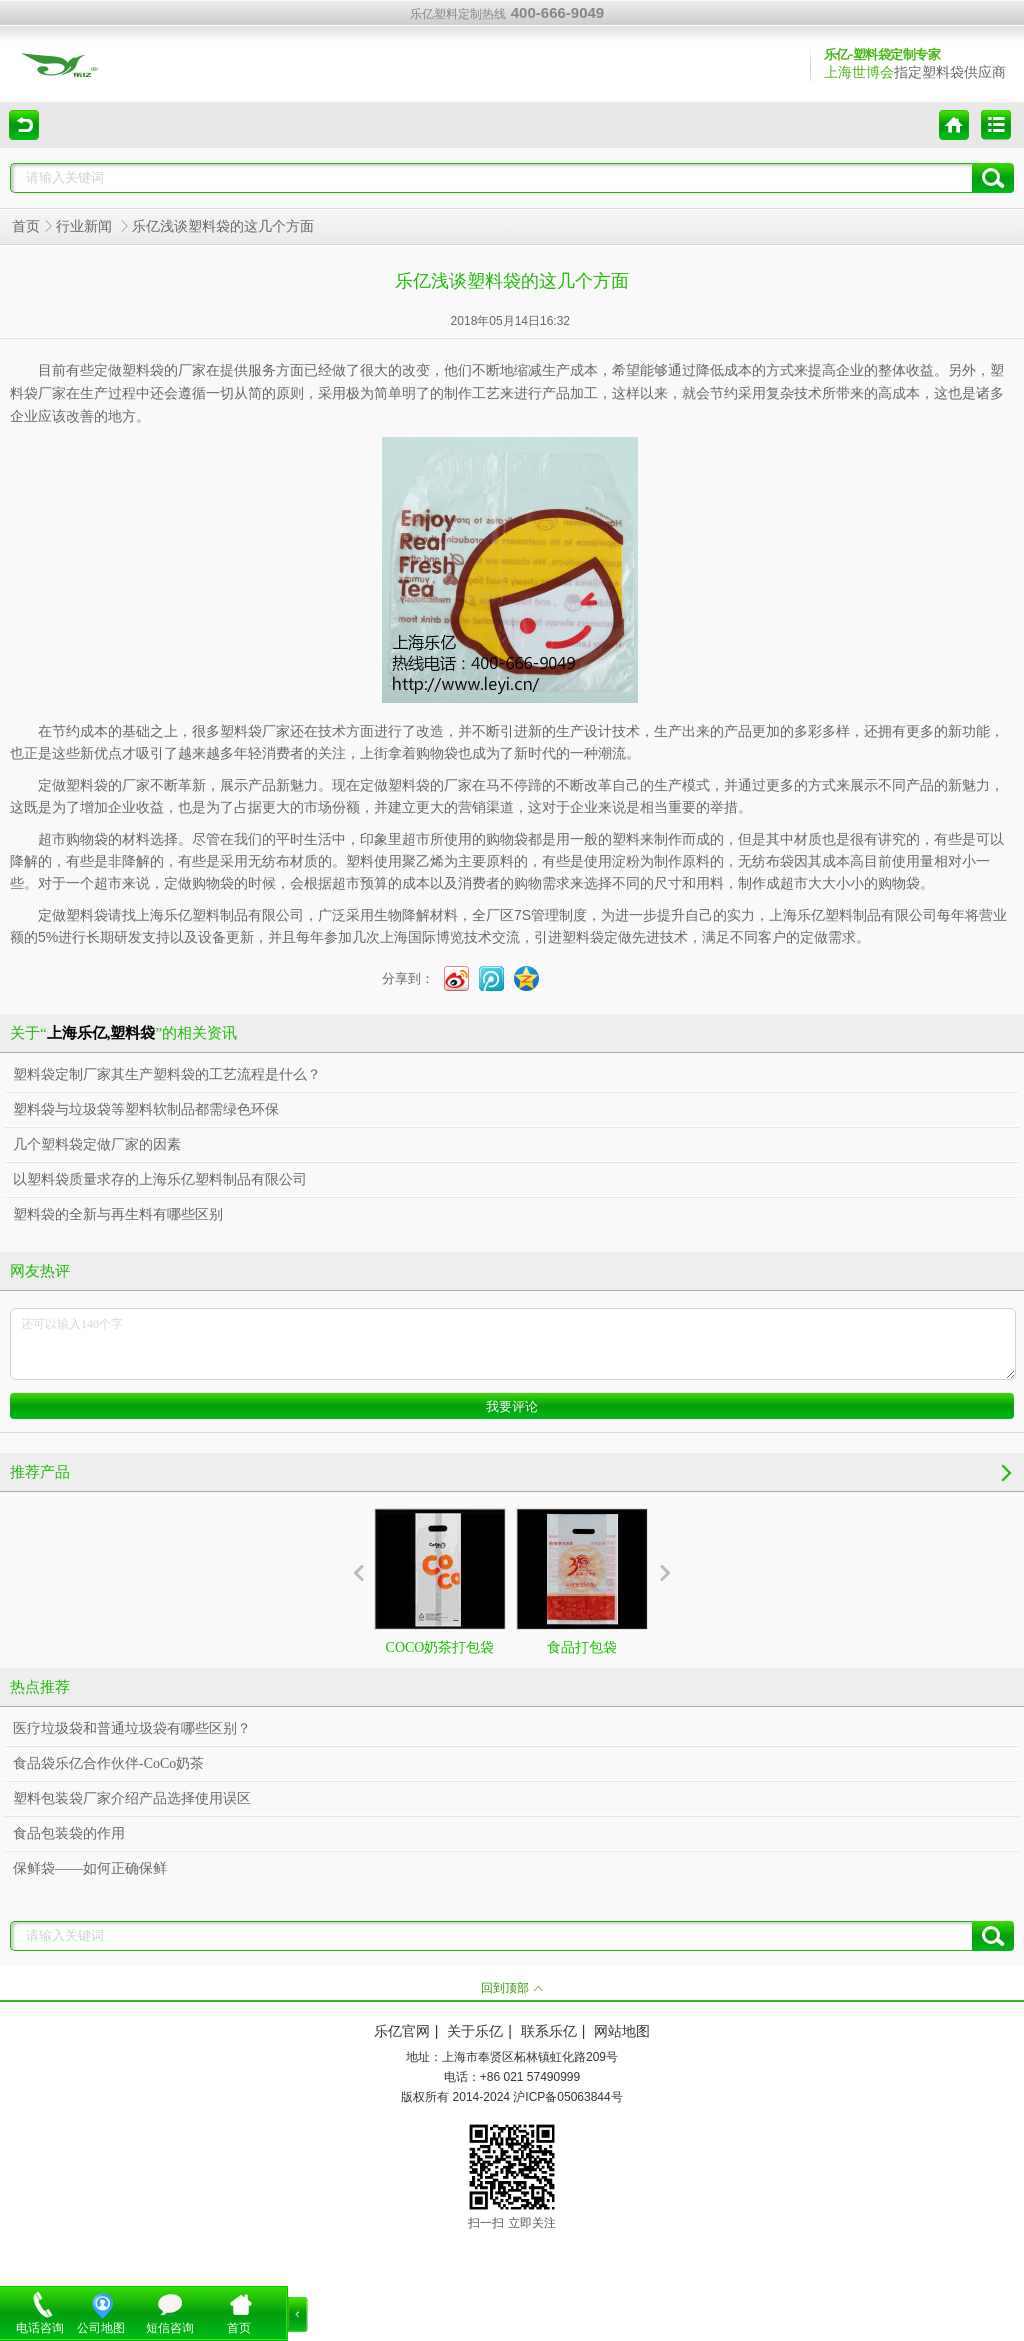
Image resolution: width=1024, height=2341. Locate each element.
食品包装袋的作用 (69, 1833)
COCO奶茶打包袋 (440, 1581)
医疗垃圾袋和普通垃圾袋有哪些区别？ (132, 1728)
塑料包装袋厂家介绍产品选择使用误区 (132, 1798)
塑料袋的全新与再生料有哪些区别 (118, 1214)
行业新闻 (86, 226)
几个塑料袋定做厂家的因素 (97, 1144)
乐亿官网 (402, 2031)
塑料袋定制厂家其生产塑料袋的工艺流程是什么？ (167, 1074)
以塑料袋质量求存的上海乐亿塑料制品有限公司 (160, 1179)
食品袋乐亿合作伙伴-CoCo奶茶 (108, 1763)
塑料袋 (583, 937)
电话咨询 (40, 2328)
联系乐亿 (549, 2031)
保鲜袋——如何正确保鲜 (90, 1868)
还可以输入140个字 (513, 1344)
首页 (26, 226)
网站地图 (622, 2031)
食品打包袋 (582, 1581)
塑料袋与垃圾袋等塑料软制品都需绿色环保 (146, 1109)
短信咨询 (170, 2328)
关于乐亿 (475, 2031)
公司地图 (101, 2328)
